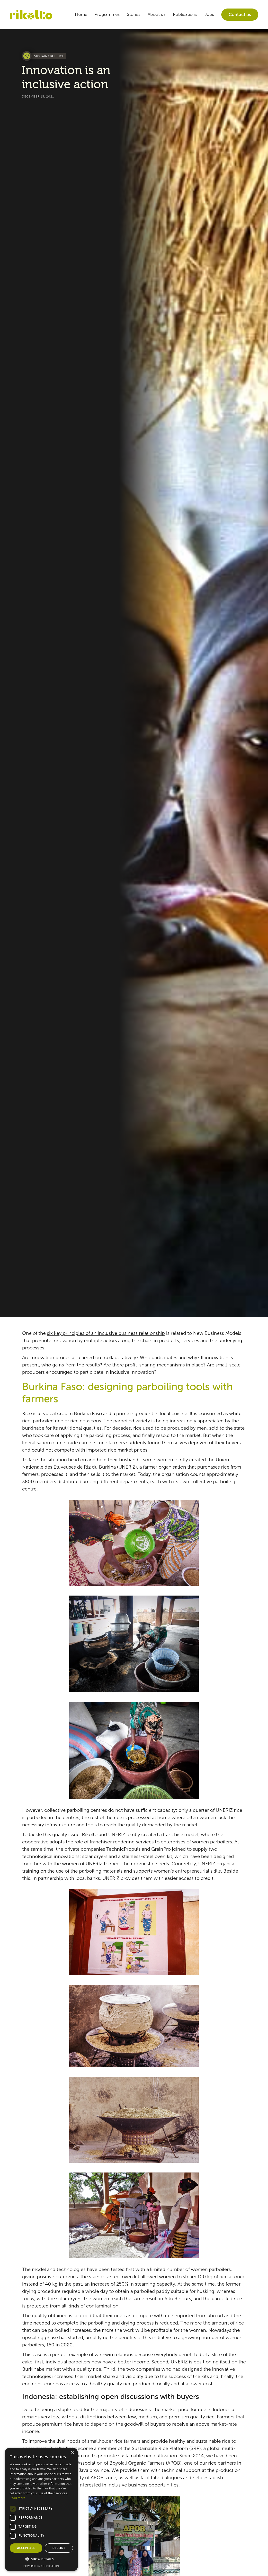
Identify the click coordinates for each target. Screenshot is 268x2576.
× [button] (72, 2453)
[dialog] (41, 2509)
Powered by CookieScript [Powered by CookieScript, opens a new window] (41, 2566)
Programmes (107, 14)
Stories (133, 14)
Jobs (209, 14)
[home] (31, 15)
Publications (185, 14)
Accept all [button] (26, 2548)
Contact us (240, 14)
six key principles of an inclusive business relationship (106, 1333)
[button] (41, 2559)
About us (157, 14)
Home (81, 14)
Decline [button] (58, 2548)
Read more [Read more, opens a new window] (17, 2498)
